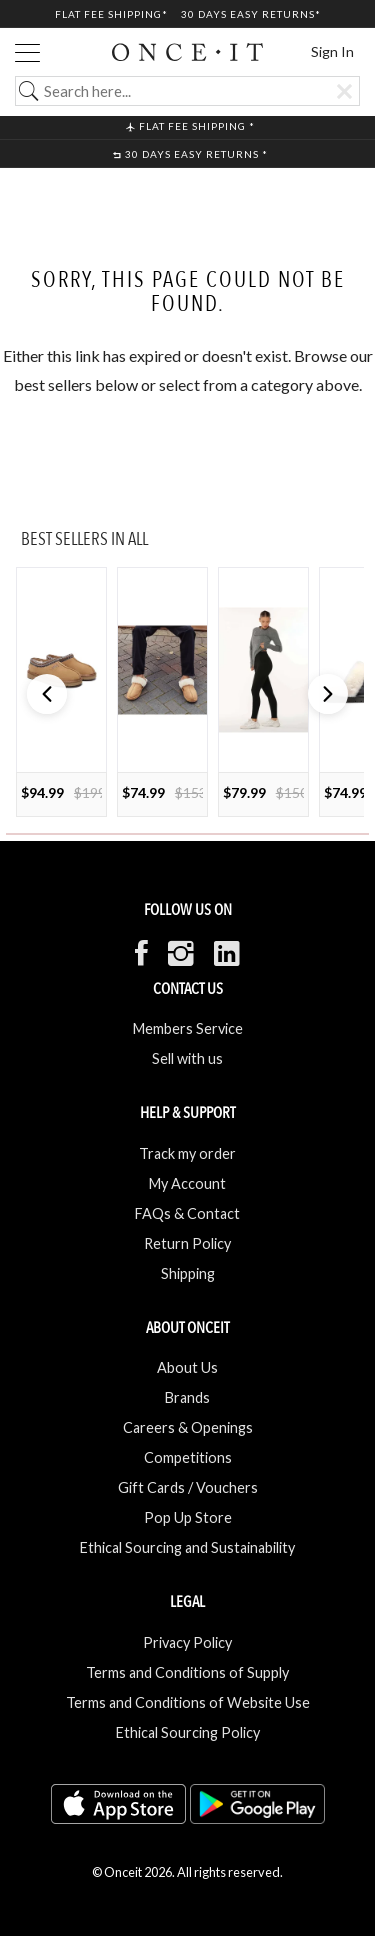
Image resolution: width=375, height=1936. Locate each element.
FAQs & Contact (187, 1213)
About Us (187, 1367)
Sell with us (187, 1058)
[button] (328, 694)
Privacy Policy (187, 1642)
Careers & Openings (188, 1427)
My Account (187, 1183)
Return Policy (187, 1243)
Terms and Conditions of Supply (187, 1672)
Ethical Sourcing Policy (188, 1732)
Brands (187, 1397)
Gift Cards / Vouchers (188, 1487)
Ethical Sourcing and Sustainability (187, 1547)
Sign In (332, 51)
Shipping (188, 1273)
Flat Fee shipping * (190, 126)
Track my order (187, 1153)
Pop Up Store (188, 1517)
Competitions (188, 1457)
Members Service (188, 1028)
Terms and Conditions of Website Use (188, 1702)
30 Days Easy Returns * (190, 154)
